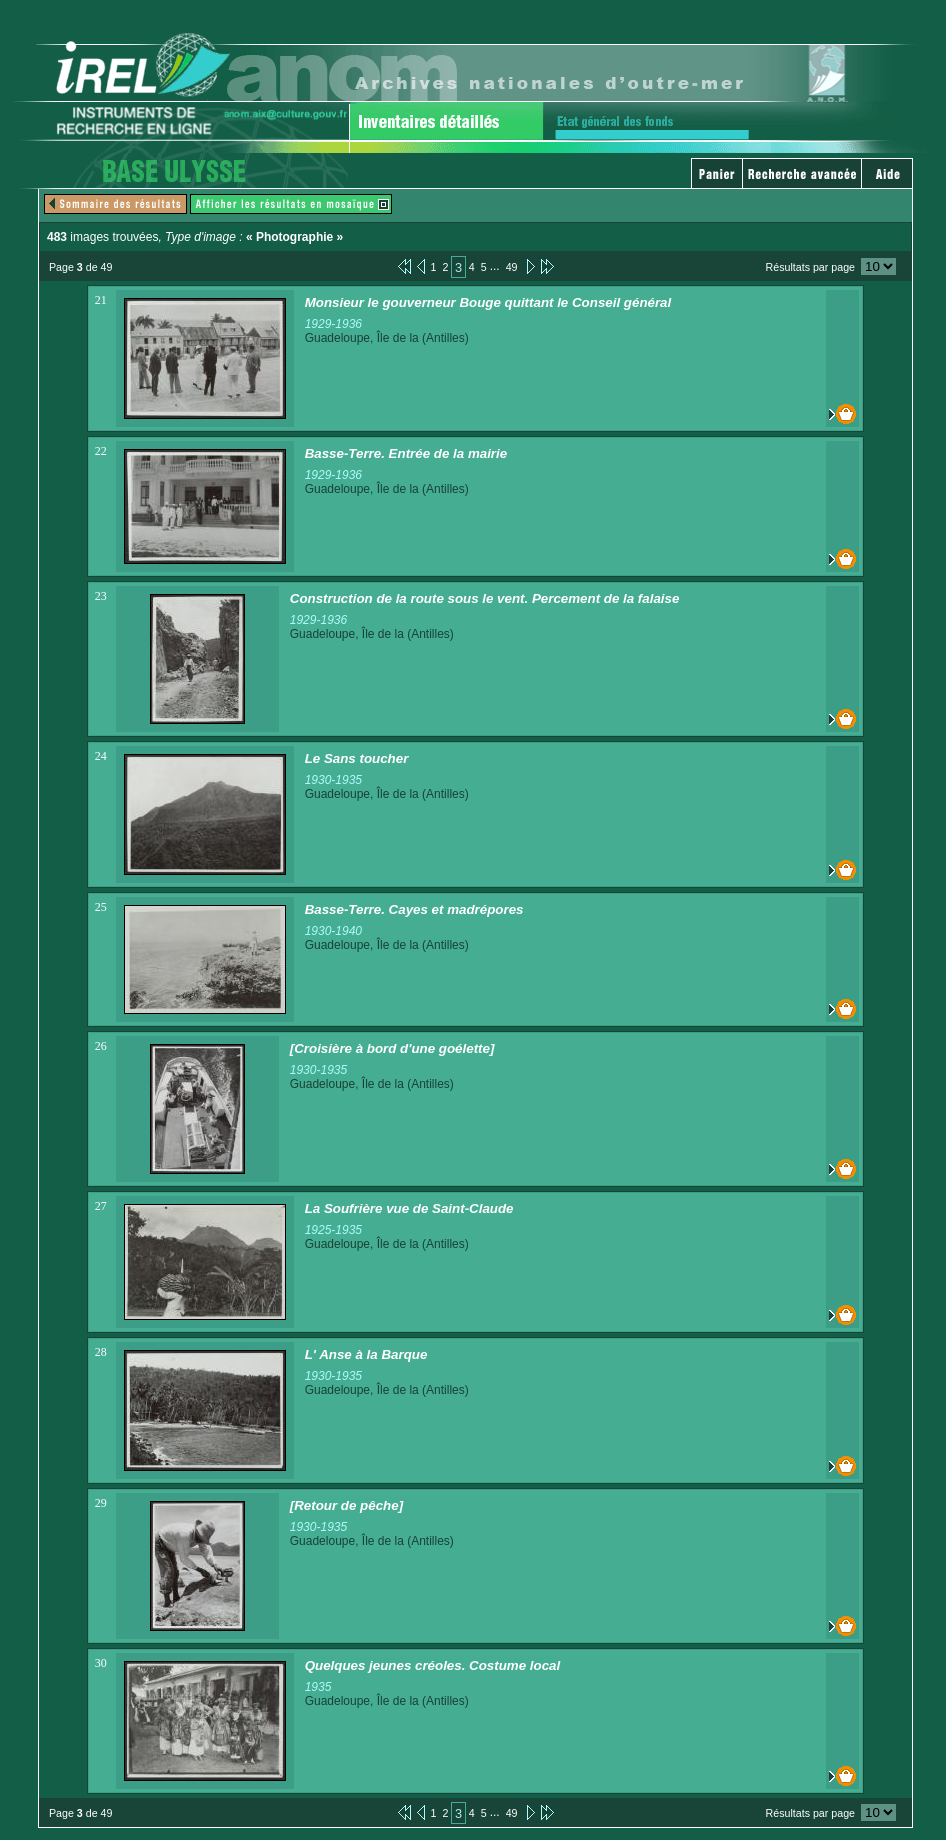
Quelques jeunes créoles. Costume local (433, 1665)
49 (512, 267)
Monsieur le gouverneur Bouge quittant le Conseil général (488, 302)
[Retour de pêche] (346, 1505)
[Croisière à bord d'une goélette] (392, 1048)
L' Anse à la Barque (366, 1354)
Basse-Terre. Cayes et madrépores (414, 909)
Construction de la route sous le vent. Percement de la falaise (485, 598)
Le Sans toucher (357, 758)
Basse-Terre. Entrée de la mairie (406, 453)
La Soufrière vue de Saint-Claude (409, 1208)
